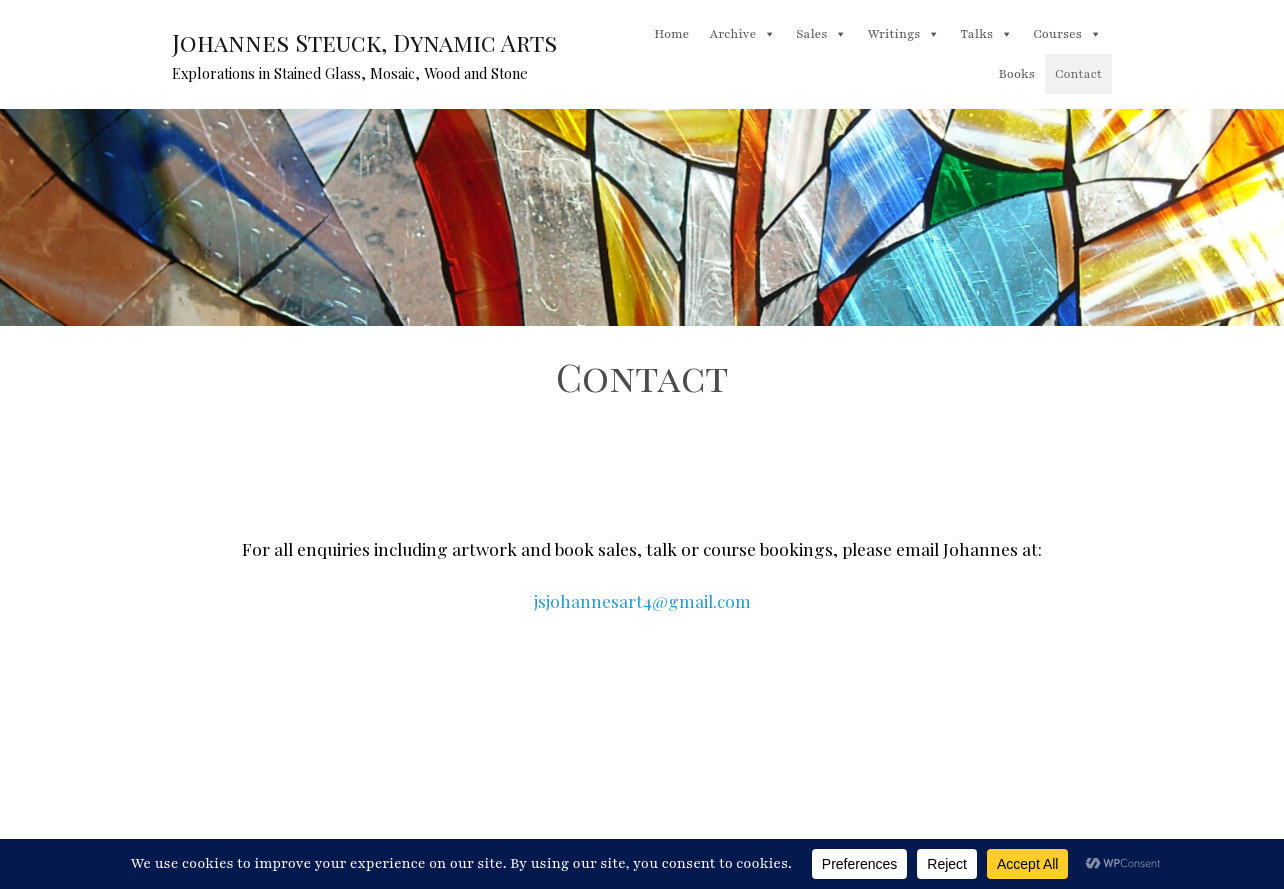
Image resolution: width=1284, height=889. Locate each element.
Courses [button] (1067, 34)
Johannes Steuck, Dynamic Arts (364, 42)
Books (1017, 74)
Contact (1078, 74)
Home (671, 34)
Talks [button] (986, 34)
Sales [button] (821, 34)
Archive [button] (742, 34)
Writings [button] (903, 34)
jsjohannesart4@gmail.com (642, 600)
